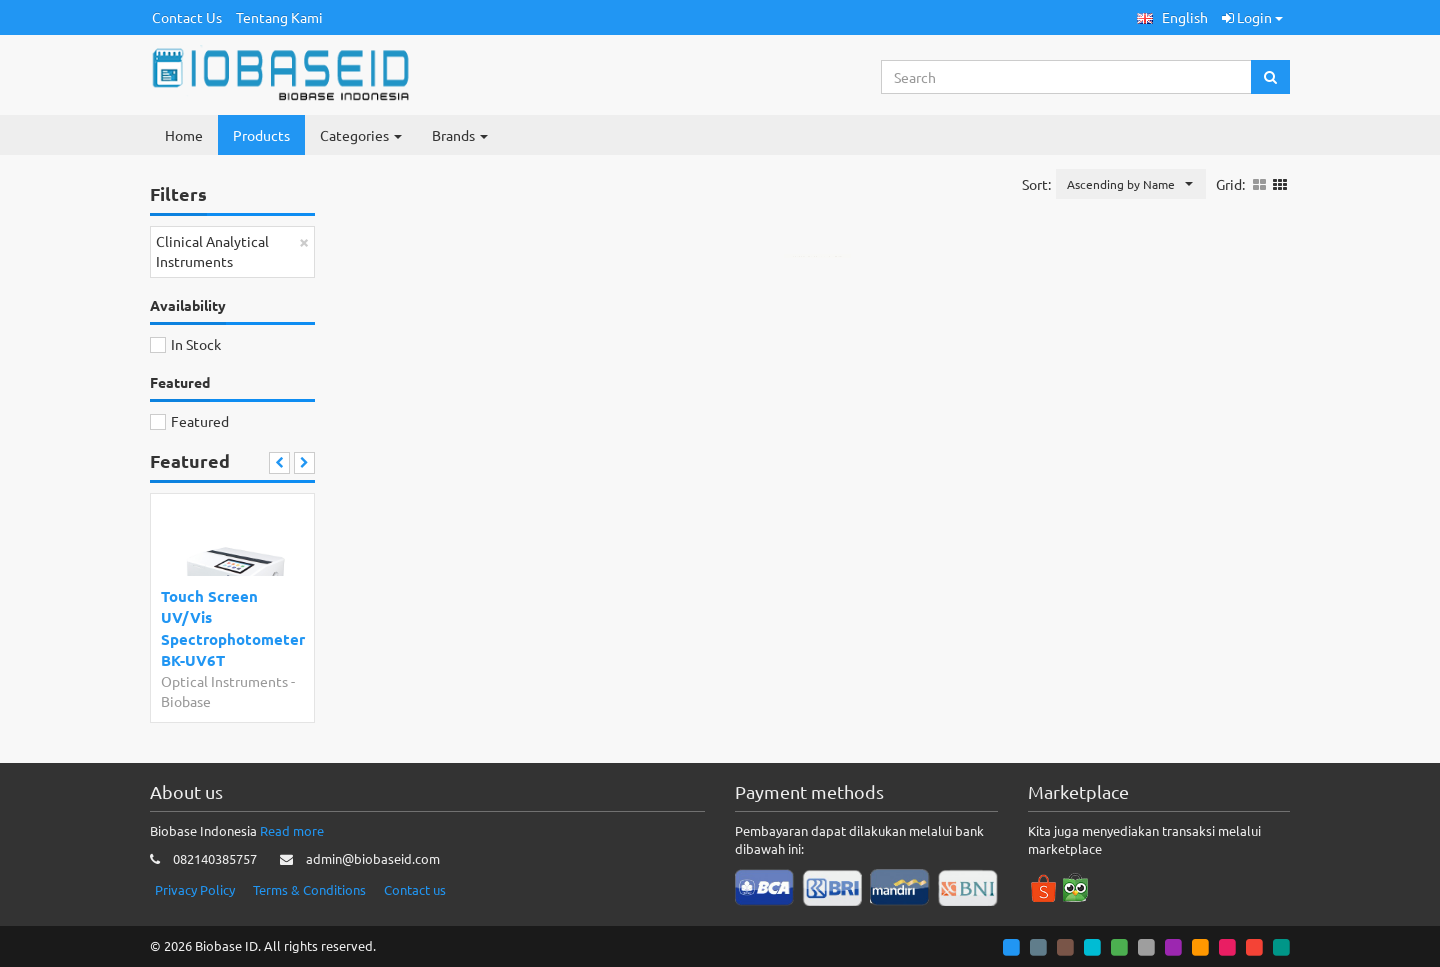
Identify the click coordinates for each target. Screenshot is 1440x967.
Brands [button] (460, 135)
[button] (1172, 17)
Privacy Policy (195, 889)
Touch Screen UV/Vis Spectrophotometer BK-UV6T (228, 628)
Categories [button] (361, 135)
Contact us (415, 889)
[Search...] (1067, 77)
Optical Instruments (224, 681)
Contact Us (187, 17)
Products (261, 135)
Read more (292, 830)
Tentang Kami (279, 17)
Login (1252, 17)
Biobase (186, 701)
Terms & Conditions (309, 889)
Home (184, 135)
